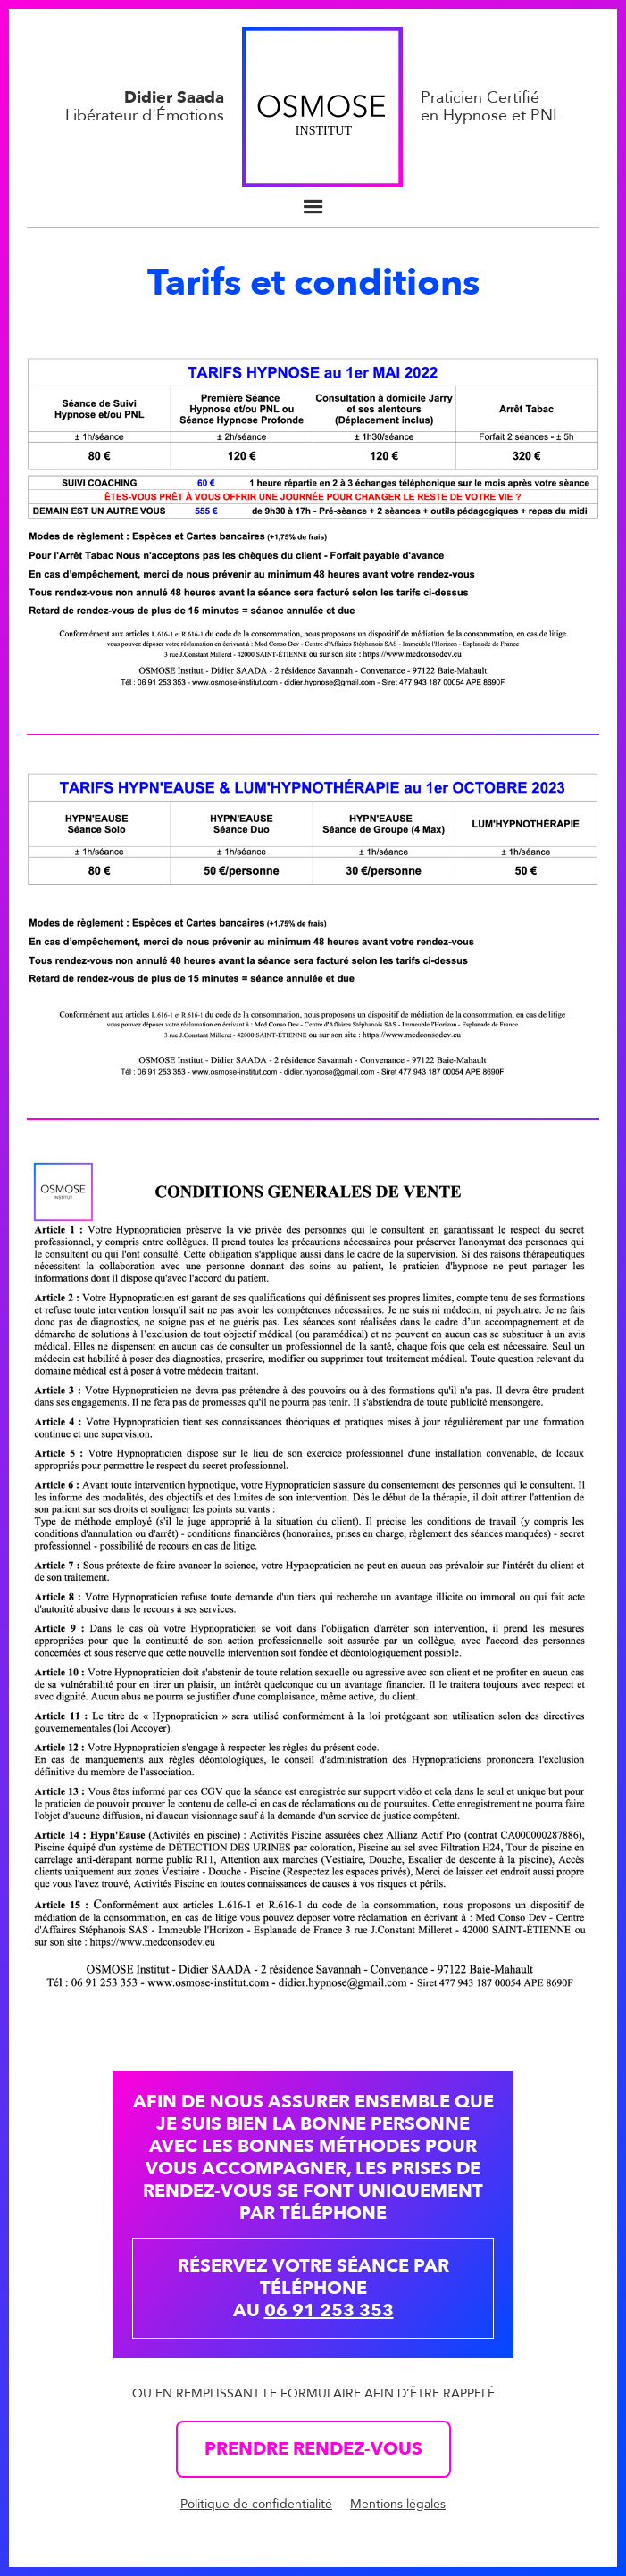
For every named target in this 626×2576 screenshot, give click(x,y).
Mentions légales (398, 2504)
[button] (313, 207)
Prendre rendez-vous (313, 2449)
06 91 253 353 (329, 2310)
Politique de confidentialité (256, 2504)
